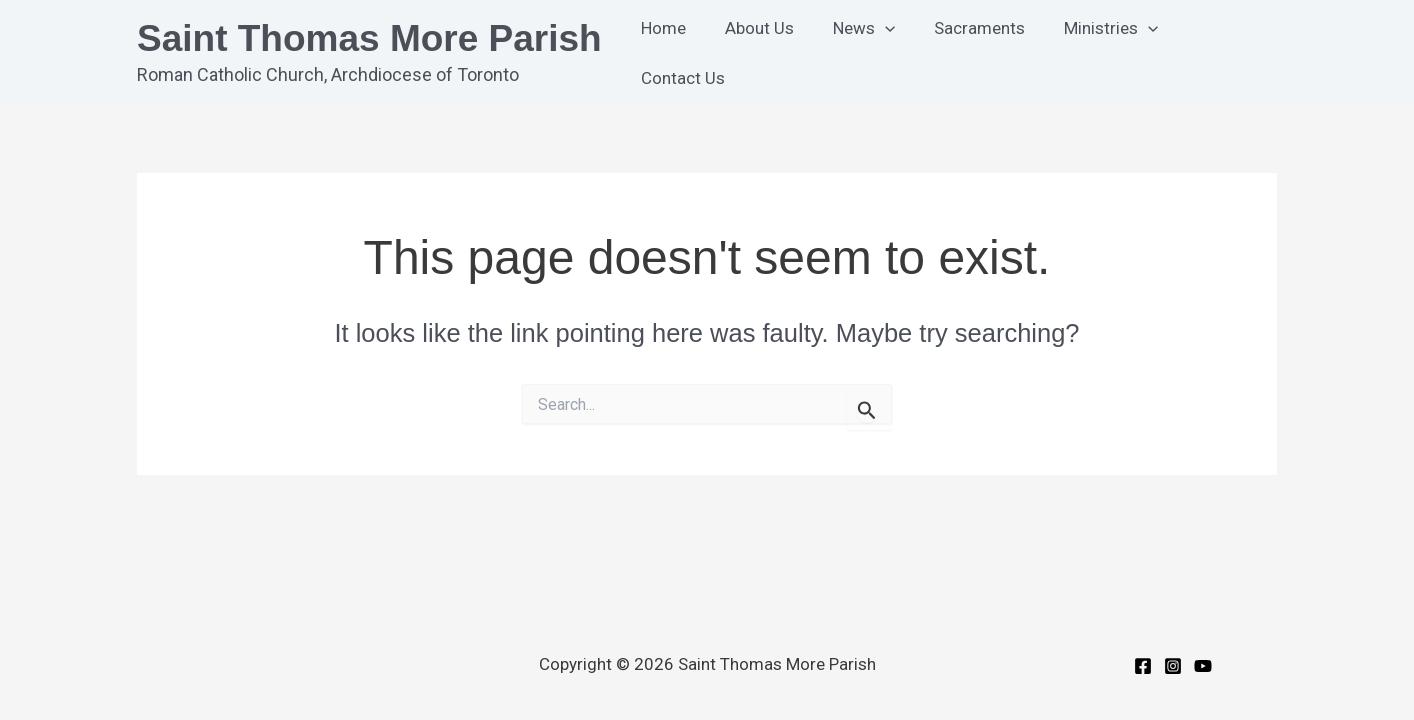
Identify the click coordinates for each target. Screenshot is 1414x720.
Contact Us (1218, 53)
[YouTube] (1203, 666)
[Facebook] (1143, 666)
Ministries (1095, 53)
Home (667, 53)
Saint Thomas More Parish (369, 38)
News (858, 53)
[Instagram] (1173, 666)
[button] (879, 53)
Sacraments (968, 53)
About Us (758, 53)
